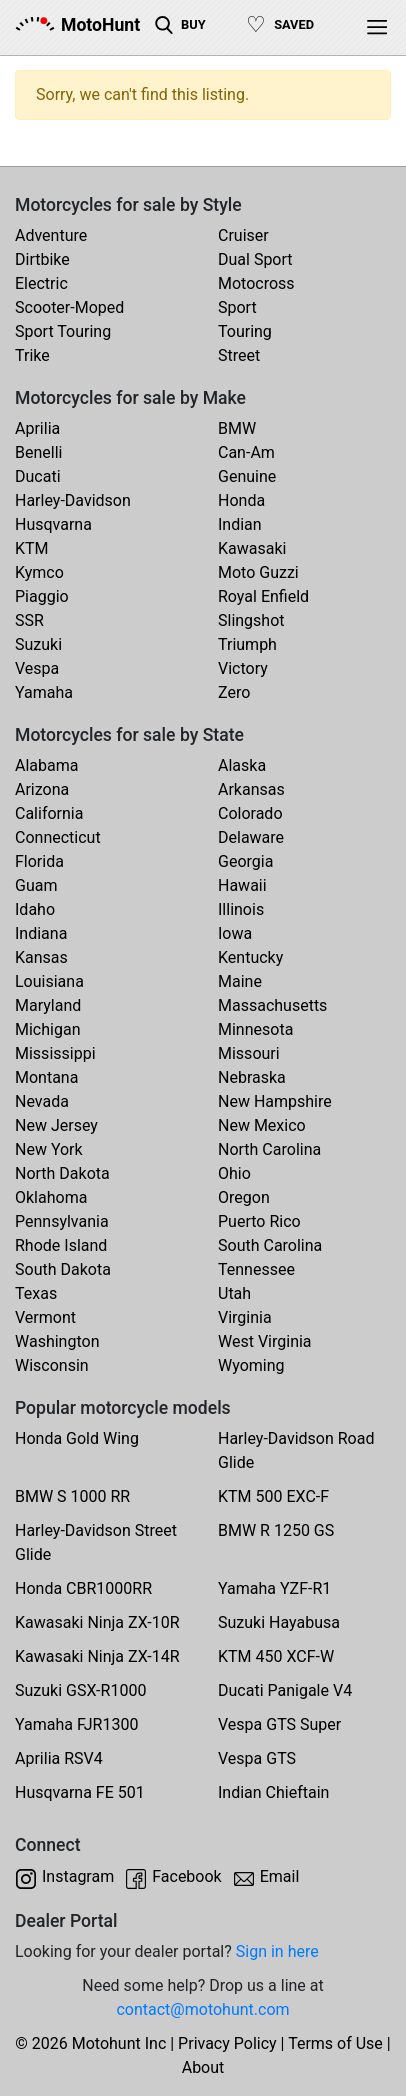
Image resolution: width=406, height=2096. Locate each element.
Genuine (247, 476)
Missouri (249, 1053)
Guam (36, 885)
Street (239, 355)
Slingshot (251, 620)
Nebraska (252, 1077)
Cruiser (243, 235)
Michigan (47, 1029)
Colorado (250, 813)
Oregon (244, 1197)
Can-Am (246, 452)
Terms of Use (335, 2043)
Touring (245, 331)
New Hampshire (275, 1101)
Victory (243, 668)
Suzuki (38, 644)
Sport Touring (63, 331)
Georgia (245, 861)
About (203, 2067)
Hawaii (242, 885)
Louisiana (49, 981)
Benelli (38, 452)
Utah (234, 1293)
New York (49, 1149)
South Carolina (270, 1245)
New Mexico (262, 1125)
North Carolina (269, 1149)
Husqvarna (53, 524)
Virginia (245, 1317)
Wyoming (251, 1365)
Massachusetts (272, 1005)
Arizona (42, 789)
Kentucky (250, 957)
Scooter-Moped (69, 307)
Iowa (235, 933)
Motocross (256, 283)
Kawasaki (252, 548)
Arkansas (251, 789)
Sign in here (277, 1951)
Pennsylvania (62, 1221)
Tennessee (256, 1269)
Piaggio (42, 596)
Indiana (41, 933)
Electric (41, 283)
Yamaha (44, 692)
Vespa (37, 668)
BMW (237, 428)
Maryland (48, 1005)
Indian (240, 524)
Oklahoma (51, 1197)
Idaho (35, 909)
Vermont (45, 1317)
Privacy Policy (227, 2043)
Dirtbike (42, 259)
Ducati (38, 476)
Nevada (42, 1101)
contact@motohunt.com (202, 2009)
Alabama (46, 765)
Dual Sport (255, 259)
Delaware (251, 837)
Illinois (241, 909)
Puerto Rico (259, 1221)
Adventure (51, 235)
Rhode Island (61, 1245)
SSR (29, 620)
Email (280, 1876)
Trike (32, 355)
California (49, 813)
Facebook (186, 1876)
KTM (32, 548)
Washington (57, 1341)
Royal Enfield (263, 596)
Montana (46, 1077)
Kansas (41, 957)
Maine (240, 981)
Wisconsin (52, 1365)
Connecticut (58, 837)
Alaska (242, 765)
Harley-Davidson (73, 500)
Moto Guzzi (258, 572)
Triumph (247, 644)
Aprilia (37, 428)
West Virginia (265, 1341)
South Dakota (63, 1269)
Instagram (78, 1876)
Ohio (234, 1173)
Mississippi (55, 1053)
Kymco (39, 572)
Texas (36, 1293)
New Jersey (56, 1125)
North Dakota (62, 1173)
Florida (39, 861)
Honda (241, 500)
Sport (237, 307)
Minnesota (255, 1029)
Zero (234, 692)
